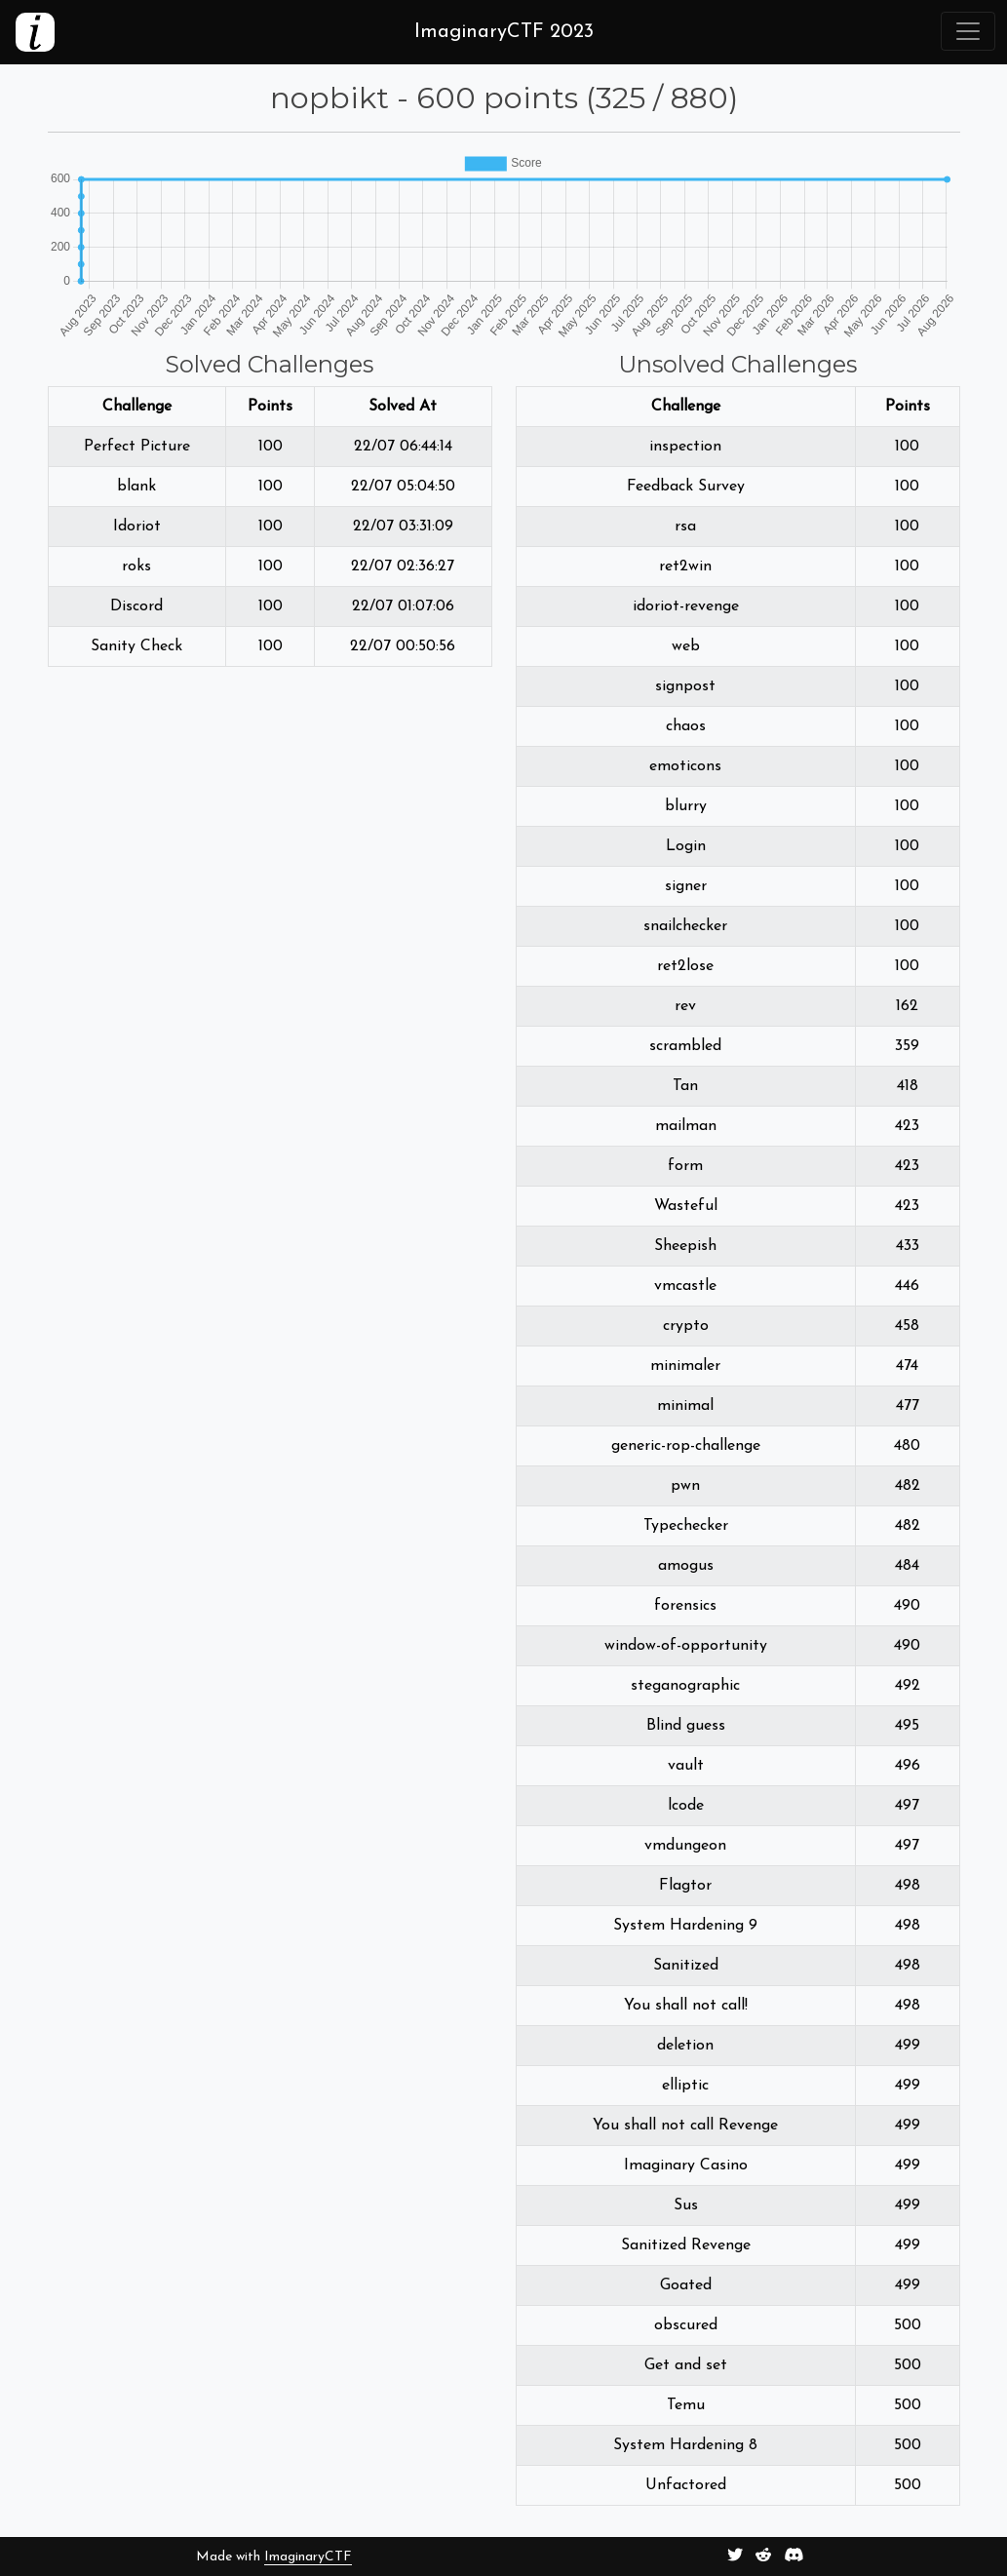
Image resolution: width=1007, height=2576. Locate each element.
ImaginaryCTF (308, 2557)
